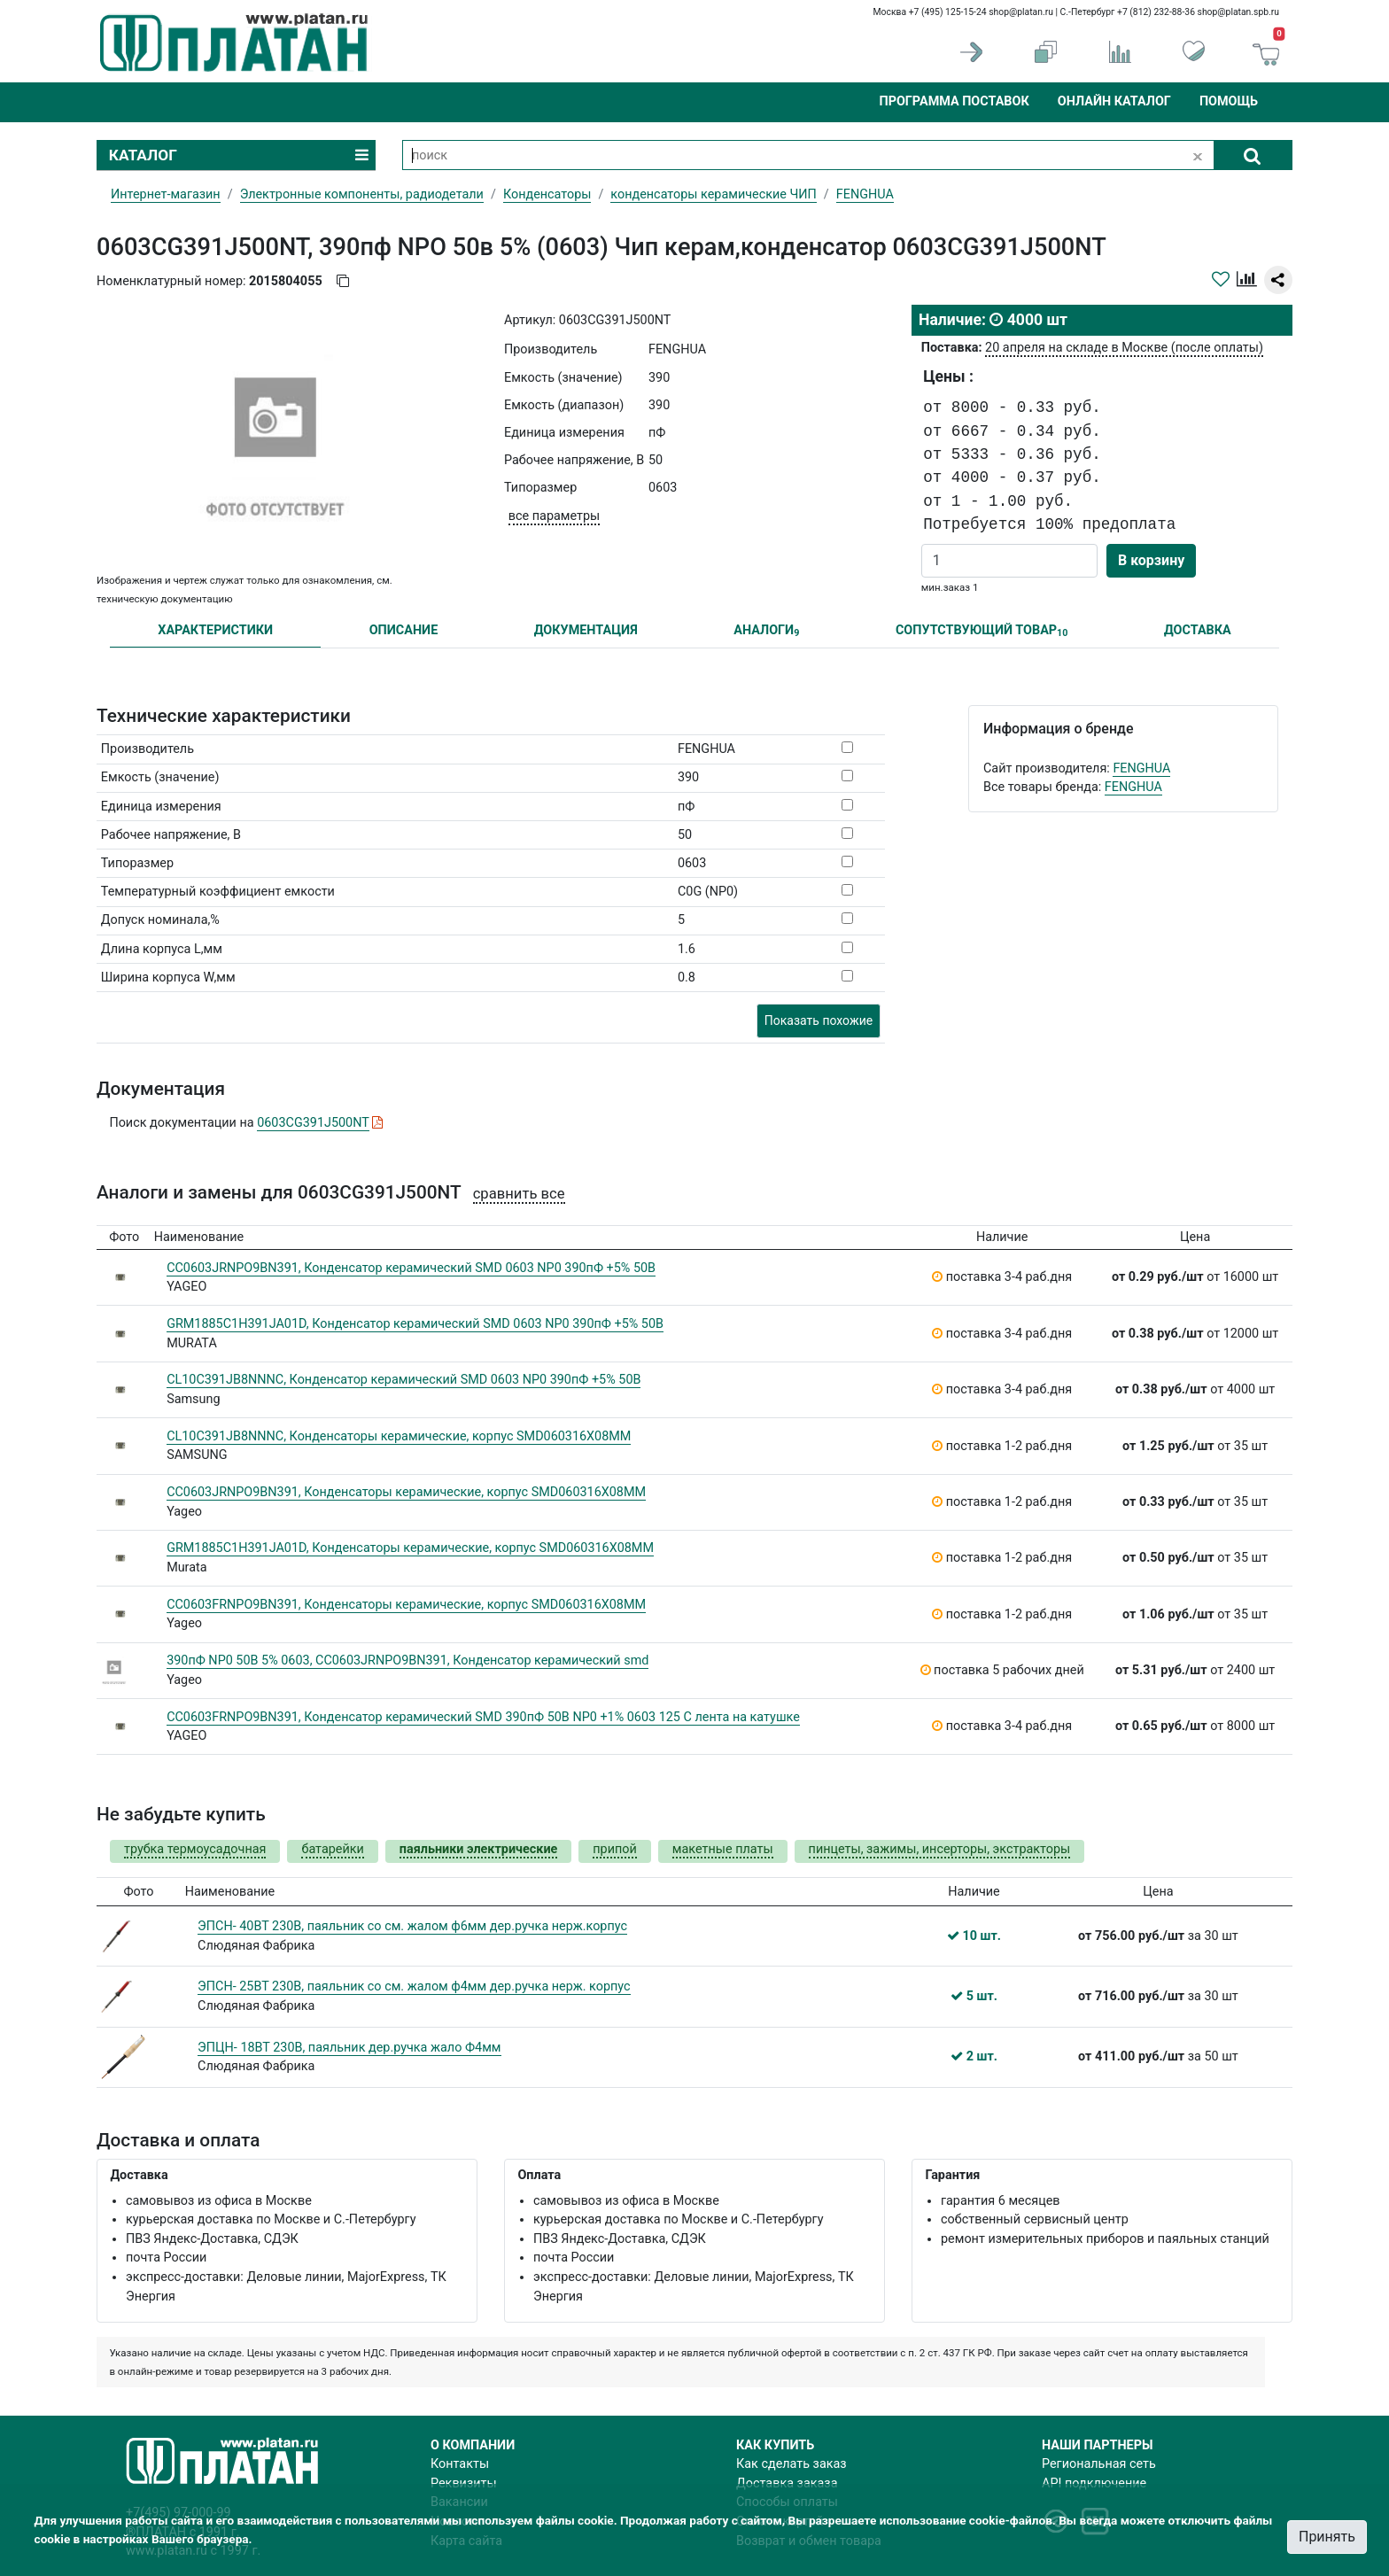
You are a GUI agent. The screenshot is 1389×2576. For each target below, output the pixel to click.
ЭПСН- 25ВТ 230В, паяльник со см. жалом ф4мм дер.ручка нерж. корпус (414, 1986)
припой (615, 1849)
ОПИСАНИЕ (403, 630)
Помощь (1228, 101)
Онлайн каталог (1114, 101)
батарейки (332, 1849)
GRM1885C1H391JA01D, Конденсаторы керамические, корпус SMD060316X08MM (410, 1548)
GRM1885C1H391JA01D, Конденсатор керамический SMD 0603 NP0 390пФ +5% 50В (415, 1323)
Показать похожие (818, 1020)
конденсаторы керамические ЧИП (713, 194)
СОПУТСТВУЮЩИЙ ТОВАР (982, 631)
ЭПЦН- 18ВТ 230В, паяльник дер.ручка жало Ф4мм (349, 2047)
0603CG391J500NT (313, 1122)
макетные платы (722, 1849)
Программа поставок (953, 101)
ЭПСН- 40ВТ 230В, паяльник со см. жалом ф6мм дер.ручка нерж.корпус (412, 1926)
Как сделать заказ (791, 2463)
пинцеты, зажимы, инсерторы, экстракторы (940, 1849)
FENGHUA (1141, 768)
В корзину (1151, 560)
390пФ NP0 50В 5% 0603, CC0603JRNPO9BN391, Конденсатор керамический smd (407, 1660)
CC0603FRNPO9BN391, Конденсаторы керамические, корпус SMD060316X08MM (406, 1604)
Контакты (460, 2463)
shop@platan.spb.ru (1238, 12)
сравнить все (519, 1193)
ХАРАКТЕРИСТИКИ (215, 630)
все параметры (554, 516)
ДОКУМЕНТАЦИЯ (586, 630)
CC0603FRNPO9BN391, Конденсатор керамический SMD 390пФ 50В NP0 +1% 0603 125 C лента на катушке (483, 1717)
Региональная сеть (1099, 2463)
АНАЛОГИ (766, 631)
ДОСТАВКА (1197, 630)
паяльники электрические (478, 1849)
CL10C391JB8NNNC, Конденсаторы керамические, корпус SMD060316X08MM (399, 1436)
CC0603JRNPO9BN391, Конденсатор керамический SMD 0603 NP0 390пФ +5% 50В (411, 1268)
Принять (1327, 2536)
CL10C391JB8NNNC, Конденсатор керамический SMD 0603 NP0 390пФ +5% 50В (403, 1379)
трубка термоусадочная (195, 1849)
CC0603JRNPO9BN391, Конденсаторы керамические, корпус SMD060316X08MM (406, 1492)
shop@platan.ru (1021, 12)
